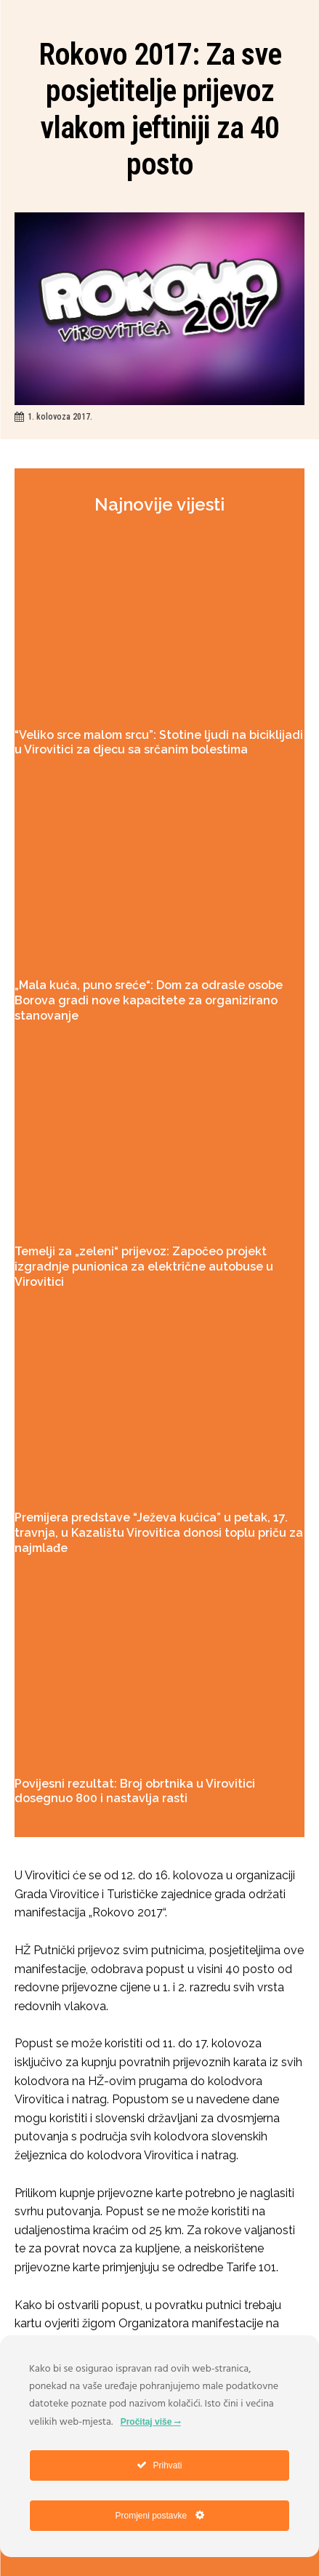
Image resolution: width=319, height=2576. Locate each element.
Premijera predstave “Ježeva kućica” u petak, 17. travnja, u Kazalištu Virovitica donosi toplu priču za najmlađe (159, 1533)
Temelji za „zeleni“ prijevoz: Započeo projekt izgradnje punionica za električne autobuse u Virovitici (144, 1266)
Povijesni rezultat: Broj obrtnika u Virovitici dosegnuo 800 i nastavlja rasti (135, 1791)
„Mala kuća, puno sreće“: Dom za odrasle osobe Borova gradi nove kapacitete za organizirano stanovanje (149, 1000)
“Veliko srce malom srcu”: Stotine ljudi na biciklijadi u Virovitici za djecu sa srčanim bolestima (159, 742)
